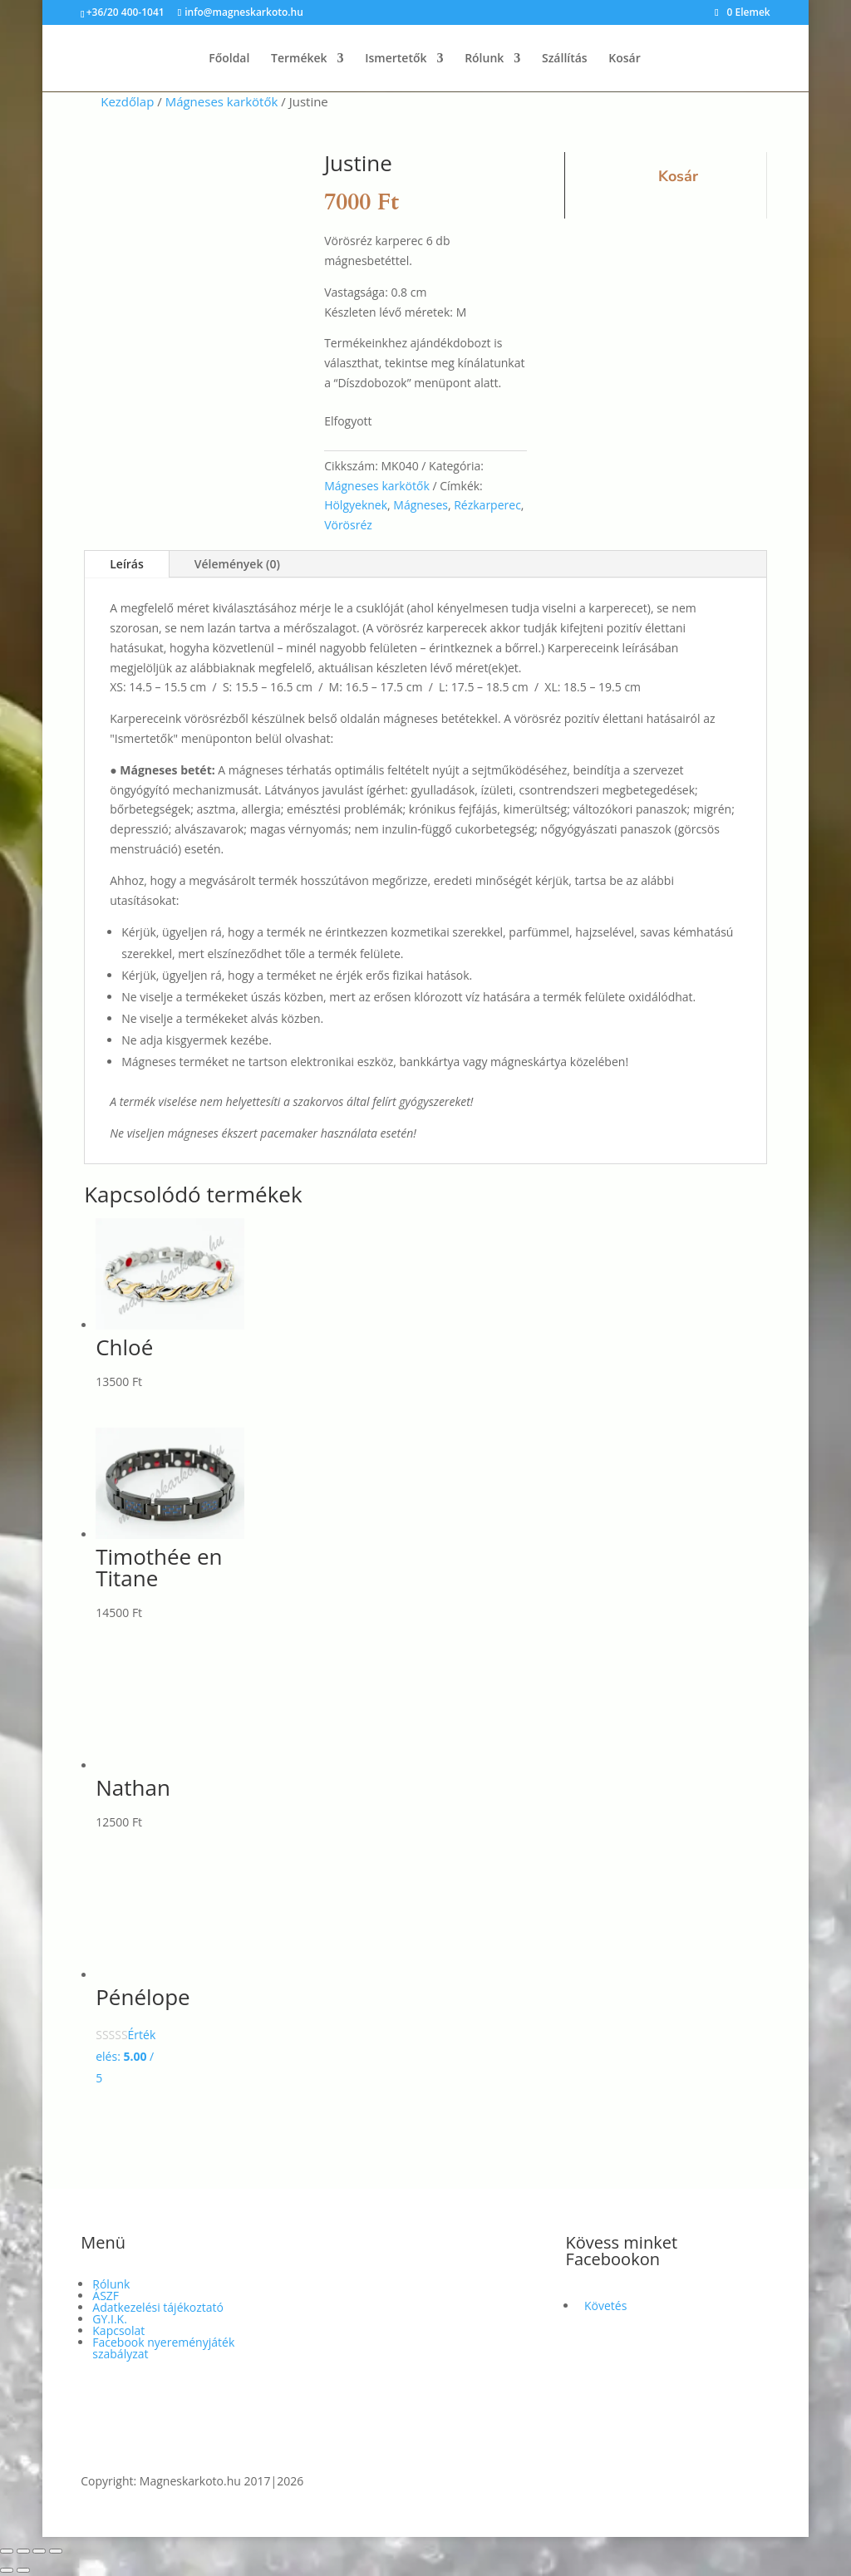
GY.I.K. (109, 2319)
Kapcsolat (118, 2330)
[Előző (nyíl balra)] (6, 2570)
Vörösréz (348, 525)
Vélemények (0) (237, 564)
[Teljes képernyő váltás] (23, 2551)
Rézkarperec (487, 505)
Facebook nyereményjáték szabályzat (163, 2348)
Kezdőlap (127, 101)
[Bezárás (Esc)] (55, 2551)
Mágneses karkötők (221, 101)
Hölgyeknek (355, 505)
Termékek (299, 59)
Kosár (624, 59)
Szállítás (565, 59)
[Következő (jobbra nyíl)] (23, 2570)
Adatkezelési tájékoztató (158, 2307)
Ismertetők (395, 59)
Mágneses (420, 505)
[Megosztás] (39, 2551)
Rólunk (484, 59)
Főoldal (229, 59)
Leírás (127, 564)
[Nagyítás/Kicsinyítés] (6, 2551)
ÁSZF (105, 2295)
